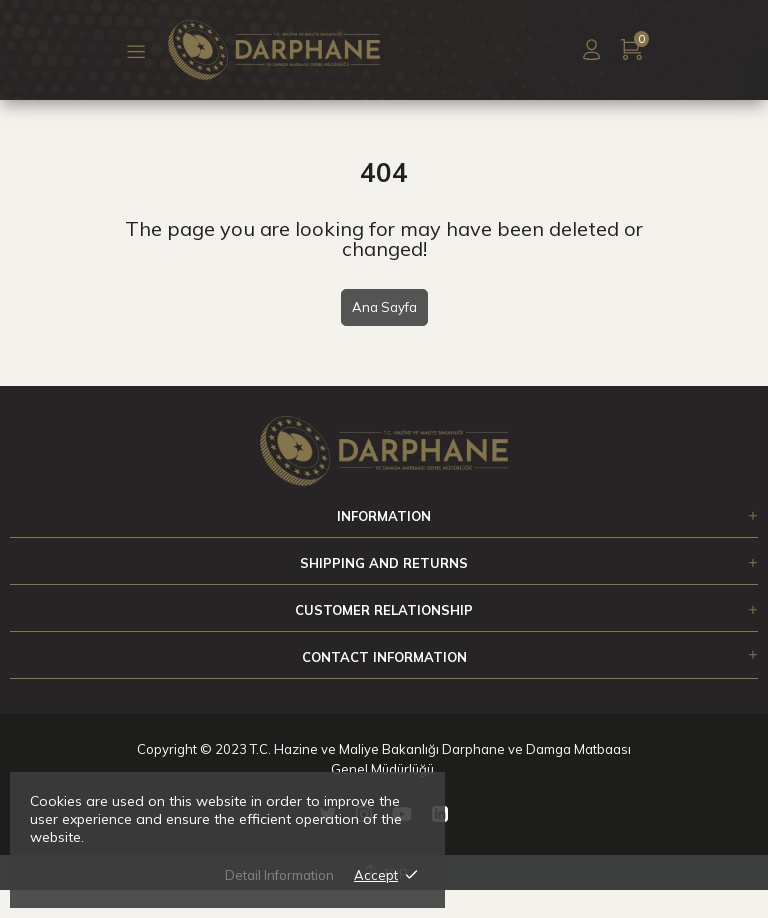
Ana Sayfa (384, 307)
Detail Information (279, 875)
